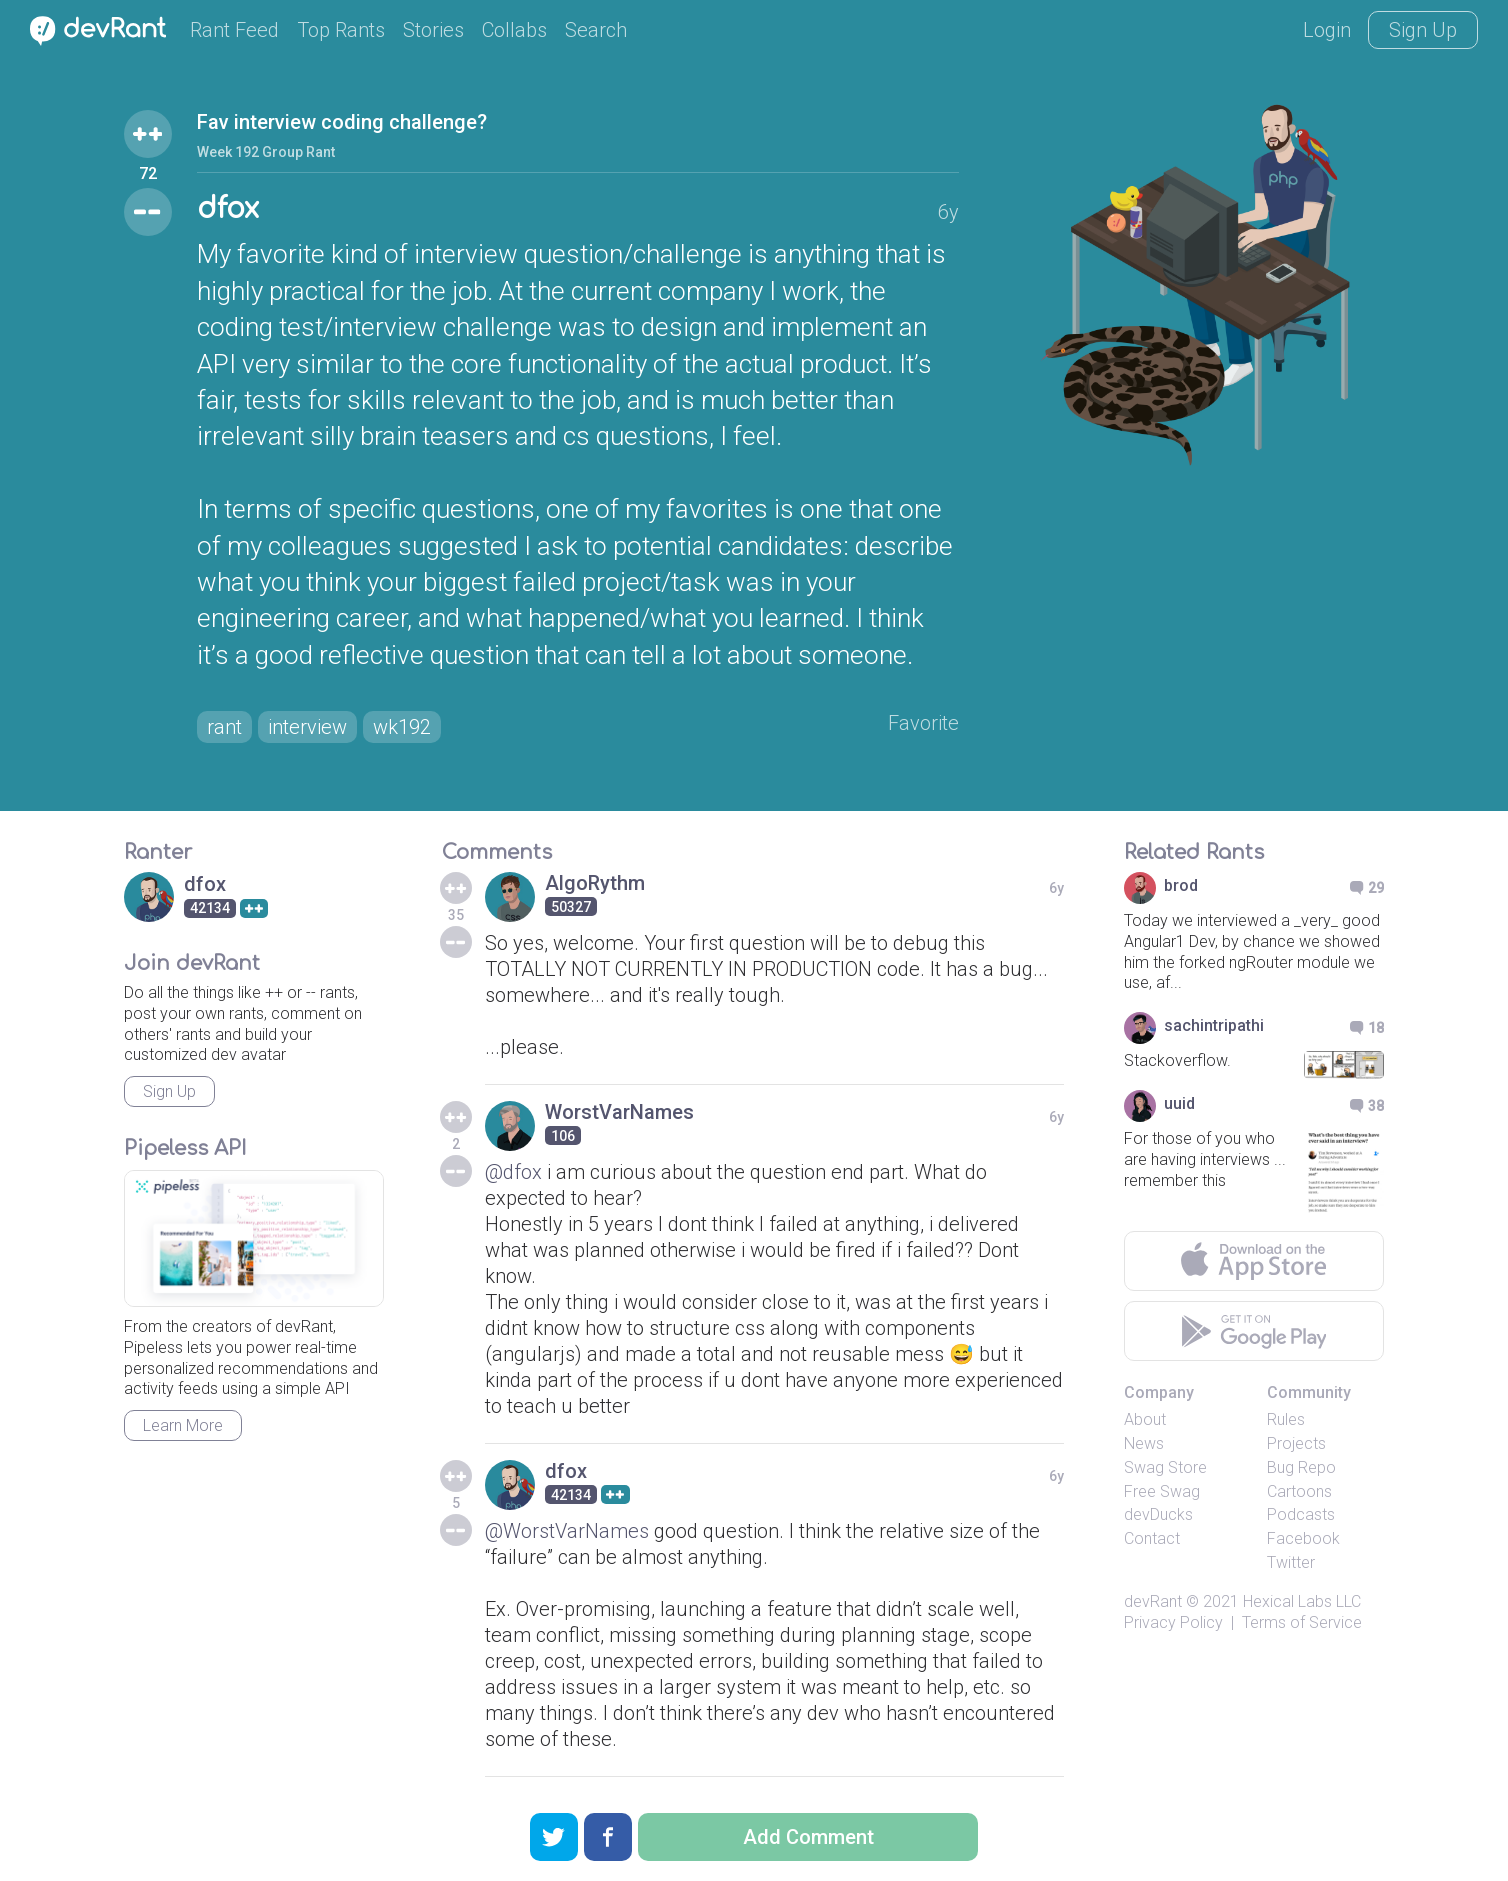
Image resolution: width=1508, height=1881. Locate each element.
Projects (1296, 1443)
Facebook (1303, 1538)
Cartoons (1299, 1491)
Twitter (1291, 1562)
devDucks (1158, 1514)
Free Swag (1162, 1491)
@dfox (513, 1172)
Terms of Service (1302, 1622)
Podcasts (1301, 1514)
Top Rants (341, 30)
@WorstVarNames (567, 1531)
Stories (433, 30)
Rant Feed (234, 30)
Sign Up (1423, 30)
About (1145, 1419)
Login (1327, 30)
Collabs (514, 30)
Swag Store (1165, 1467)
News (1144, 1443)
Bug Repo (1301, 1467)
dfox (228, 209)
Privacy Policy (1173, 1622)
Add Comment (808, 1837)
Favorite (923, 723)
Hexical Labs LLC (1302, 1601)
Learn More (183, 1425)
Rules (1286, 1419)
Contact (1152, 1538)
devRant (1153, 1601)
